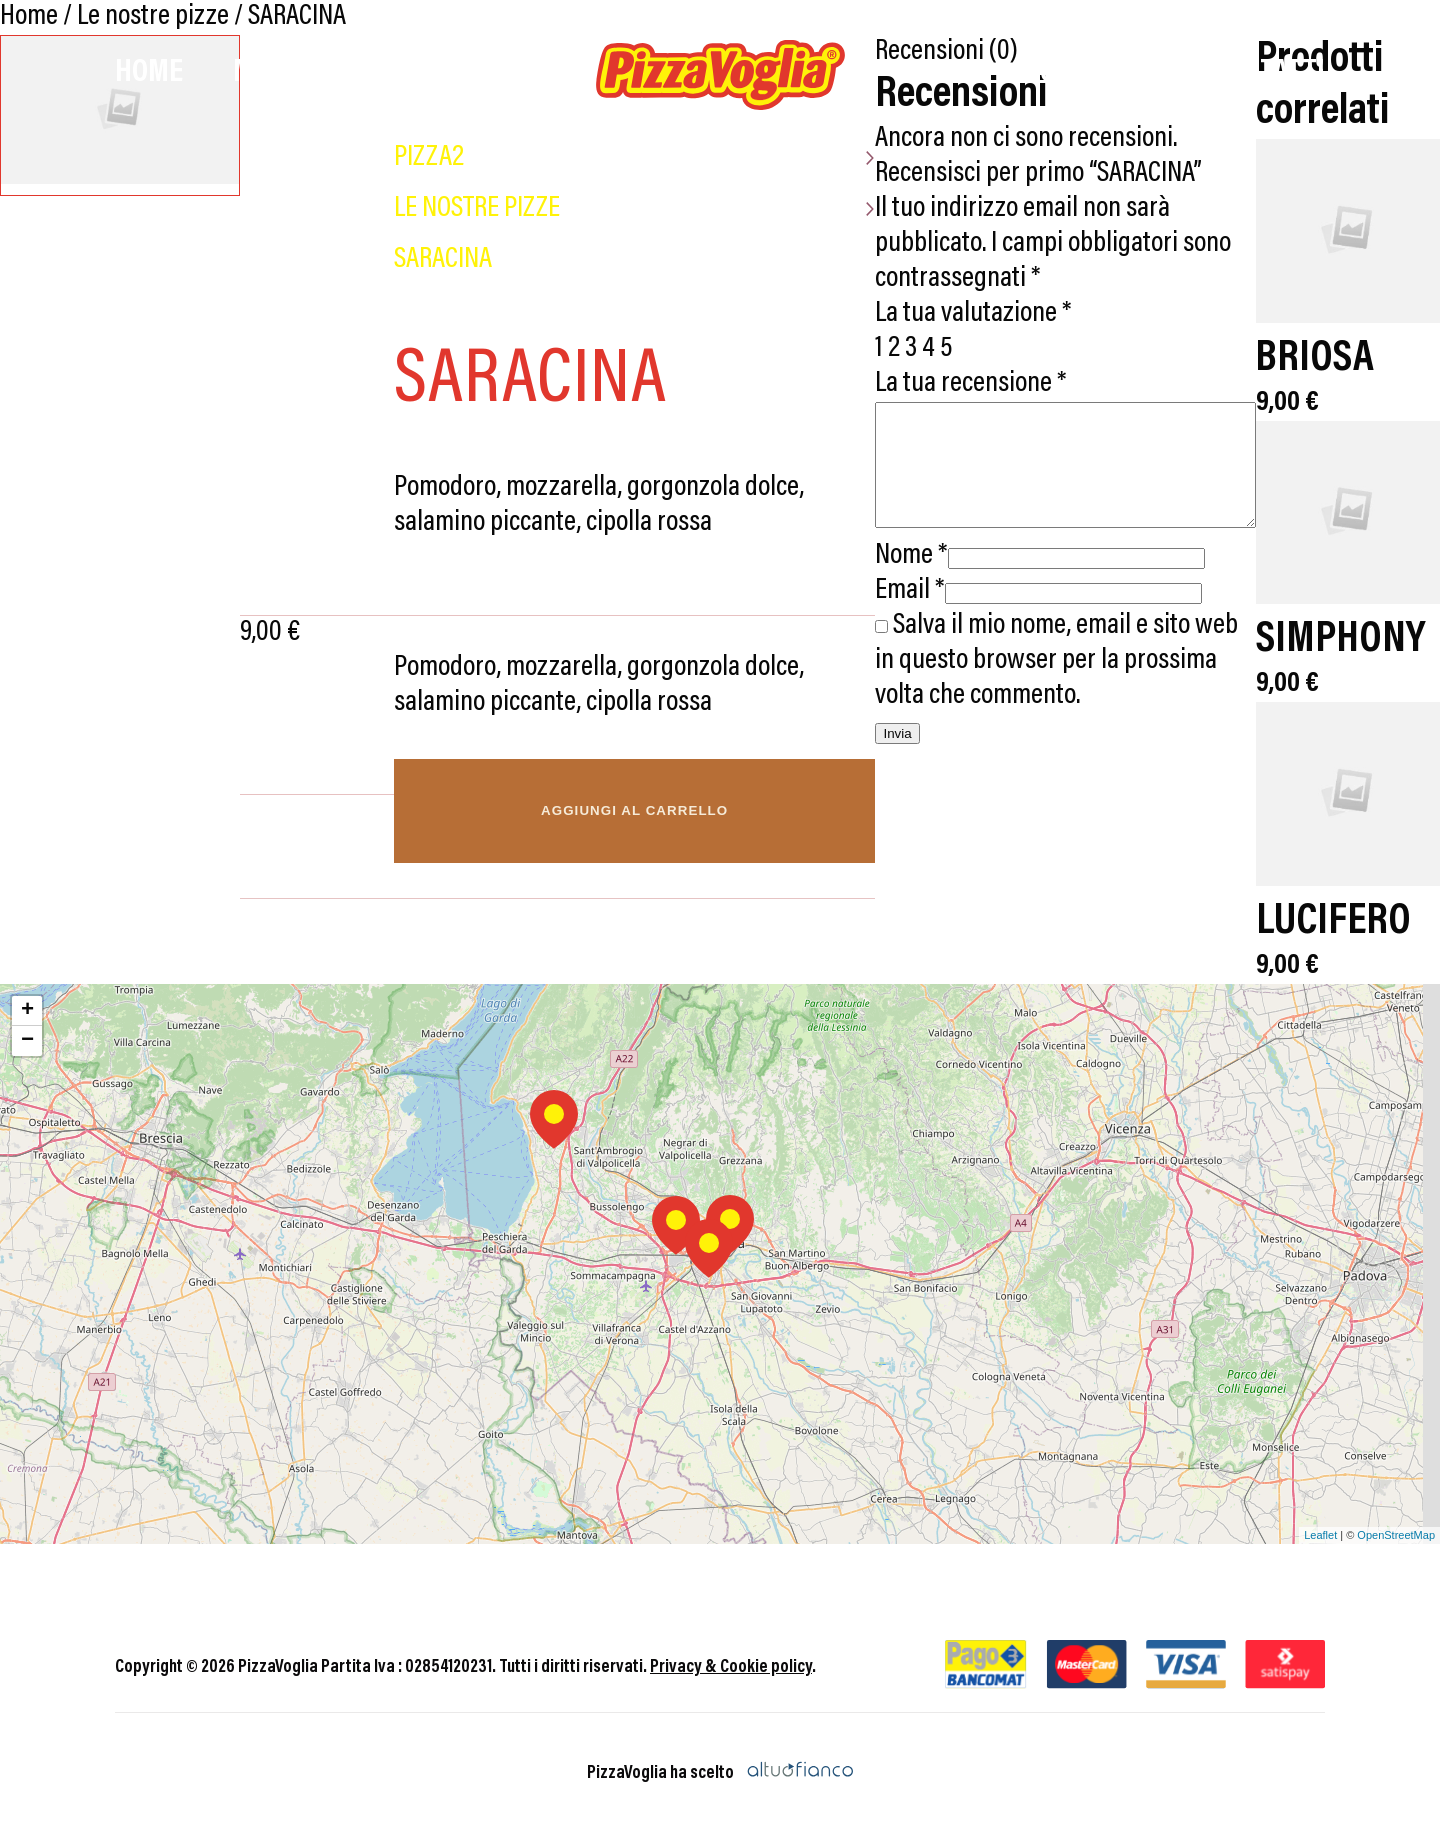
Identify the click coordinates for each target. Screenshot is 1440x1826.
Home (149, 73)
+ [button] (27, 1004)
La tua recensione (941, 349)
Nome (881, 545)
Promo (947, 73)
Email (880, 580)
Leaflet (1320, 1529)
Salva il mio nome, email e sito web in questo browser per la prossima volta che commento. (1051, 650)
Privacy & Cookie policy (731, 1661)
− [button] (27, 1034)
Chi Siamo (1100, 73)
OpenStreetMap (1396, 1529)
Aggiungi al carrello (604, 810)
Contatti (1268, 73)
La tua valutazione (943, 279)
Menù (268, 73)
